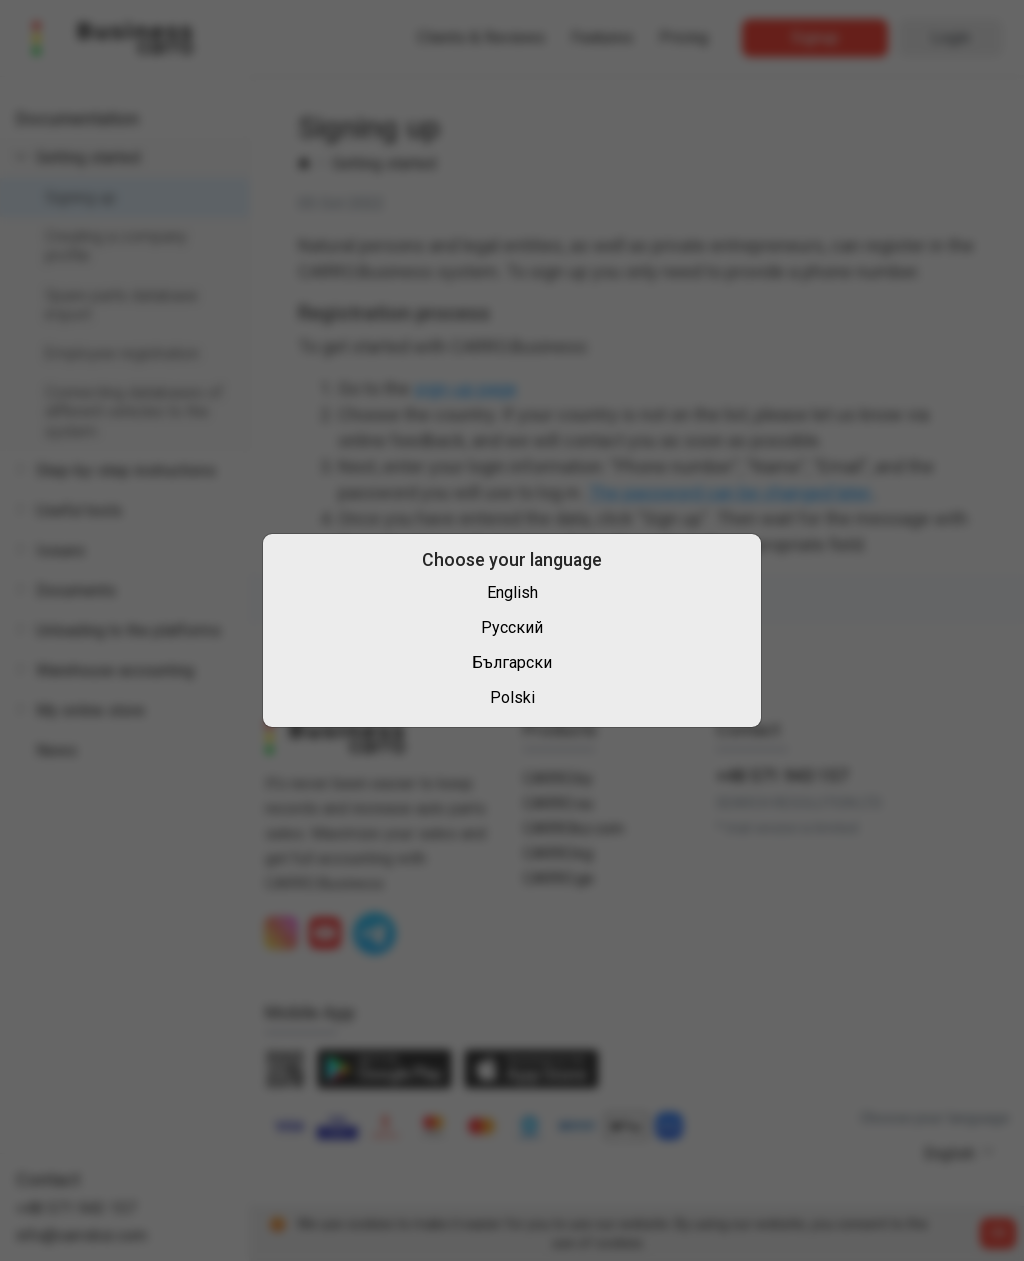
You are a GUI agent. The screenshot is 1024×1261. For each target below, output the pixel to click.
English (512, 592)
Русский (512, 627)
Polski (512, 697)
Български (512, 662)
